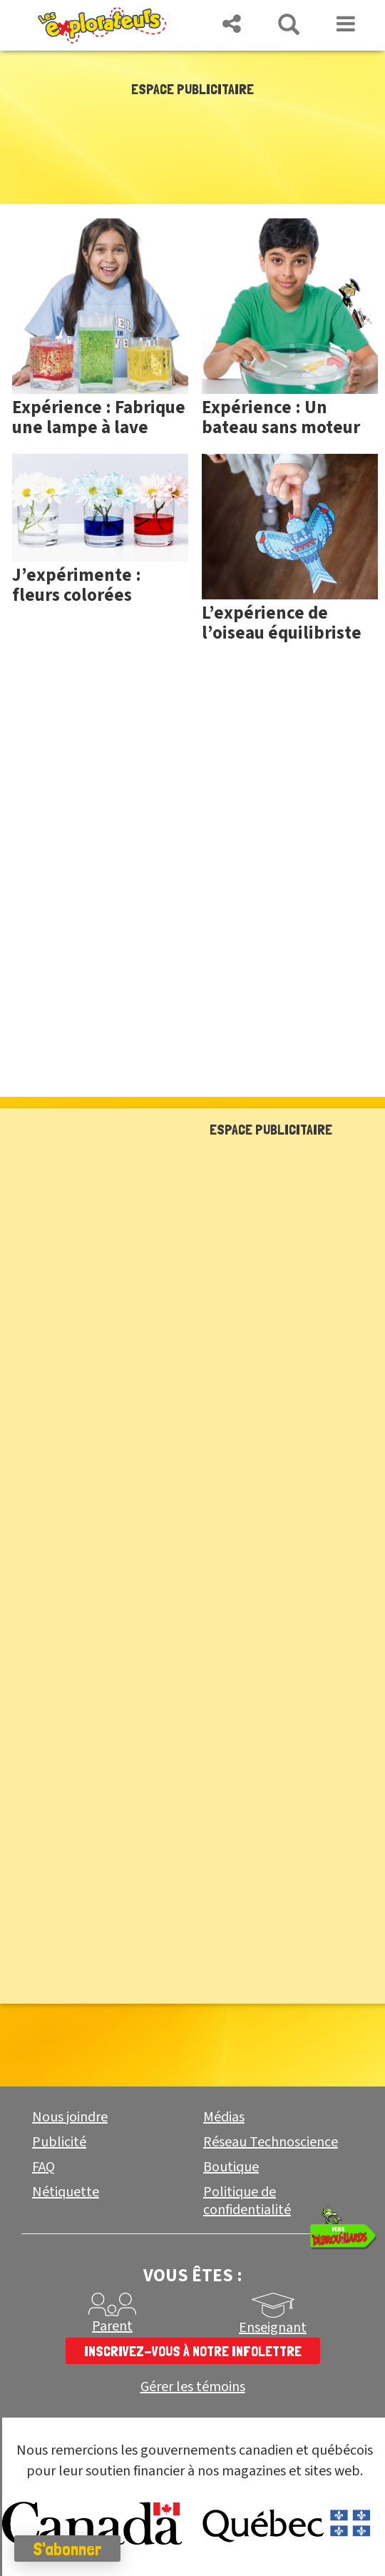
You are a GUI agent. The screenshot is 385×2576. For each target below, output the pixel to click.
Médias (224, 2117)
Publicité (59, 2142)
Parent (112, 2326)
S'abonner (67, 2549)
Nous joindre (70, 2117)
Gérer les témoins (192, 2387)
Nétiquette (65, 2192)
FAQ (43, 2167)
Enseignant (273, 2328)
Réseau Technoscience (270, 2142)
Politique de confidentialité (247, 2201)
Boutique (231, 2167)
